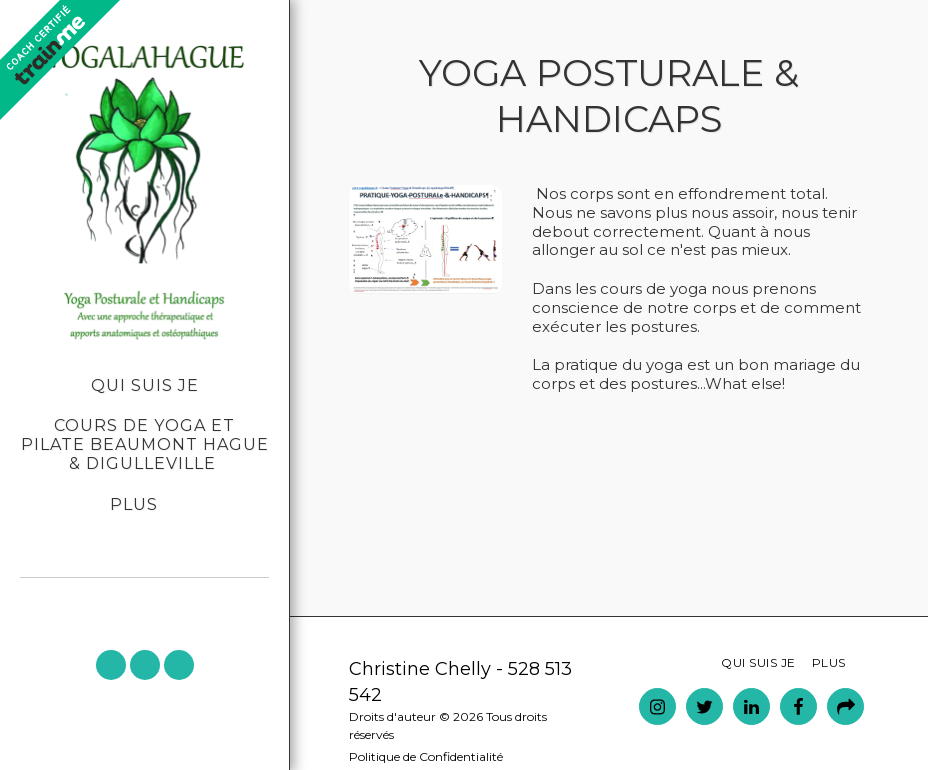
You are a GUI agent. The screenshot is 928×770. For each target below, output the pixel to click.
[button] (111, 665)
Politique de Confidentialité (426, 756)
